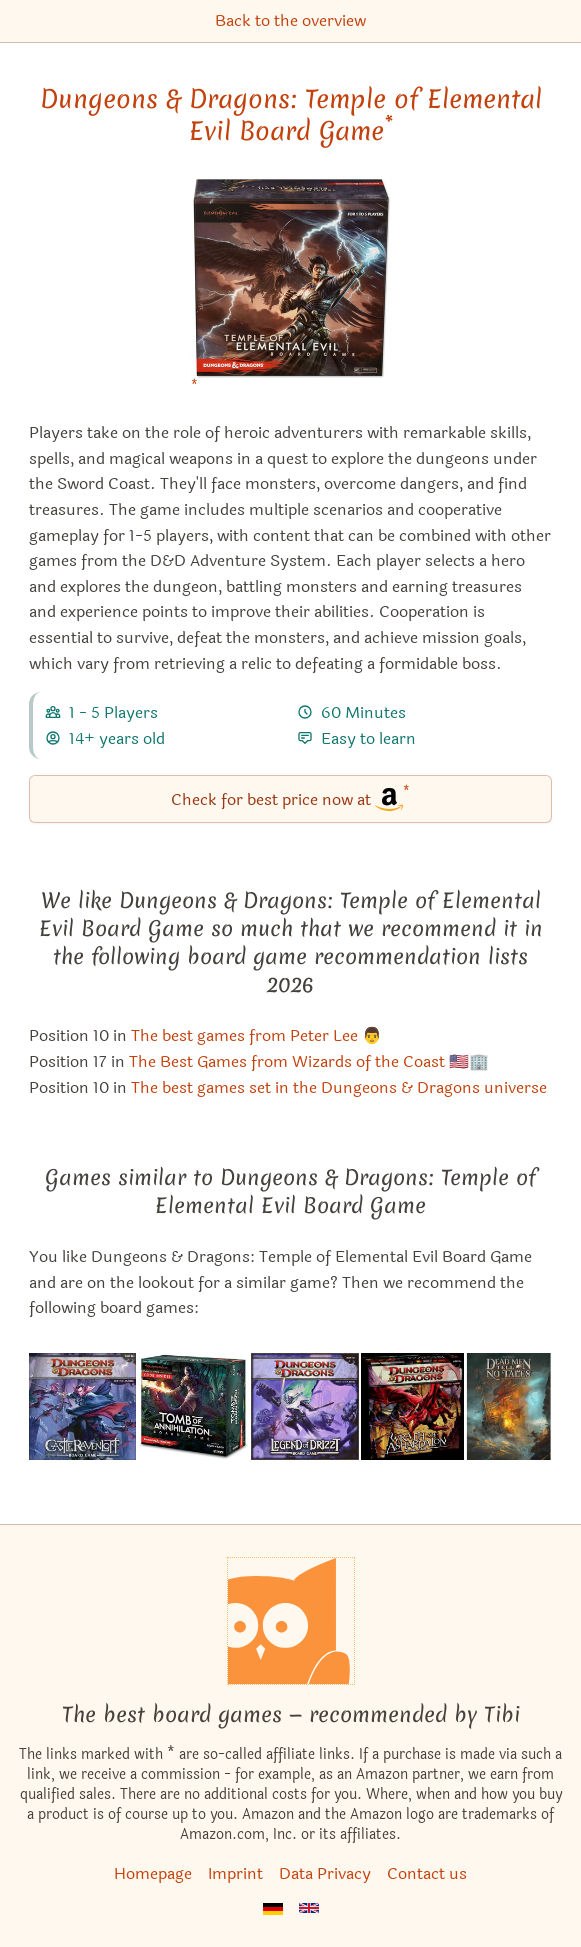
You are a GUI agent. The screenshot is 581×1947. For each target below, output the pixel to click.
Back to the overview (290, 20)
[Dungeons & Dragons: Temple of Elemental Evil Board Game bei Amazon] (291, 291)
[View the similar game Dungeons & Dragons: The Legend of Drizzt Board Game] (304, 1406)
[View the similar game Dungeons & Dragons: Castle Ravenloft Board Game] (82, 1406)
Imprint (235, 1873)
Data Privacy (325, 1873)
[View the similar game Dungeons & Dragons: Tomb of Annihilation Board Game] (193, 1406)
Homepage (153, 1873)
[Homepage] (291, 1621)
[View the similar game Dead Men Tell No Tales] (509, 1406)
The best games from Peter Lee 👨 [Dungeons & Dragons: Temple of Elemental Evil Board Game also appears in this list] (256, 1035)
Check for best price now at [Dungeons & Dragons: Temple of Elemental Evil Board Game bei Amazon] (290, 797)
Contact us (427, 1873)
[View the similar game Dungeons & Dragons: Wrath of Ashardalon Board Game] (412, 1406)
